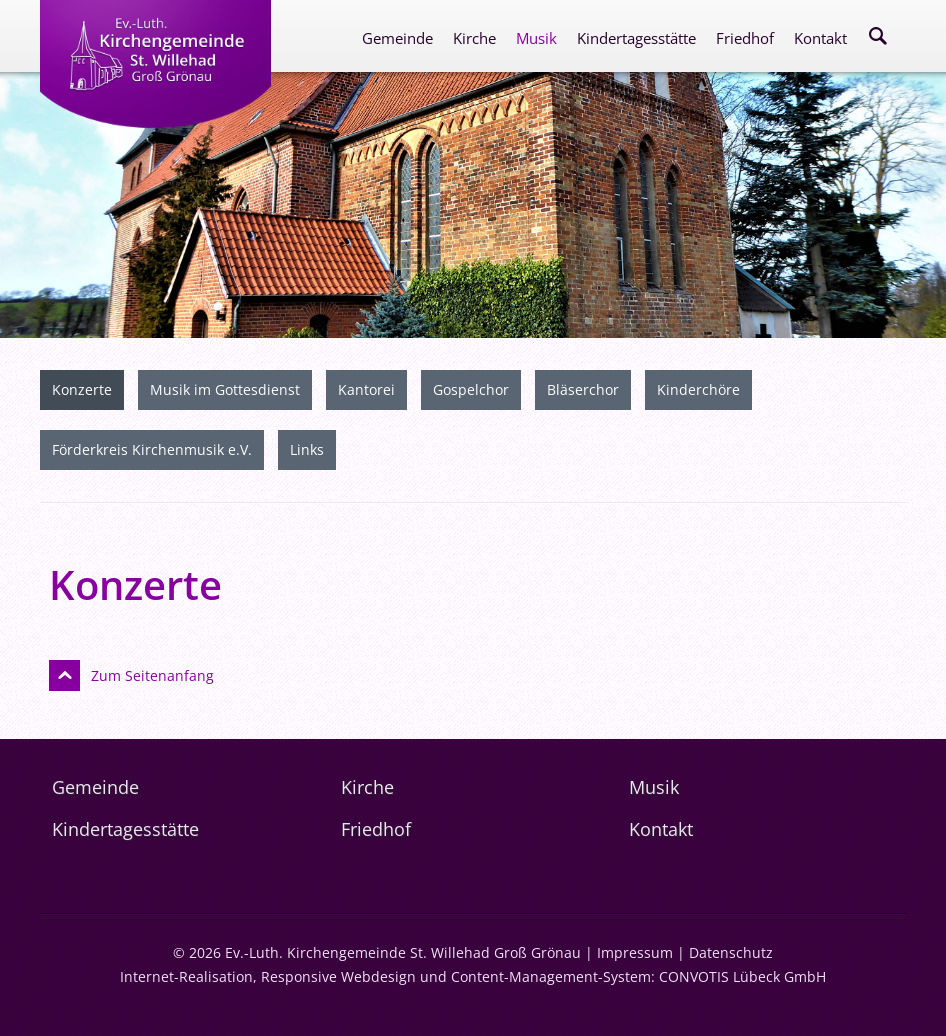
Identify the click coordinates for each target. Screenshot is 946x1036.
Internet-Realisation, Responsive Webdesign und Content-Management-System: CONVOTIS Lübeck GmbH (473, 976)
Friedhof (745, 38)
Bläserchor (583, 389)
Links (307, 449)
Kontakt (820, 38)
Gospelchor (471, 389)
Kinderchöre (698, 389)
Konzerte (82, 389)
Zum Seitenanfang (152, 675)
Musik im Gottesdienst (225, 389)
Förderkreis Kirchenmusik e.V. (152, 449)
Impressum (635, 952)
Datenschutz (731, 952)
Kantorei (366, 389)
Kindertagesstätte (636, 38)
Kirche (474, 38)
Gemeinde (397, 38)
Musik (536, 38)
